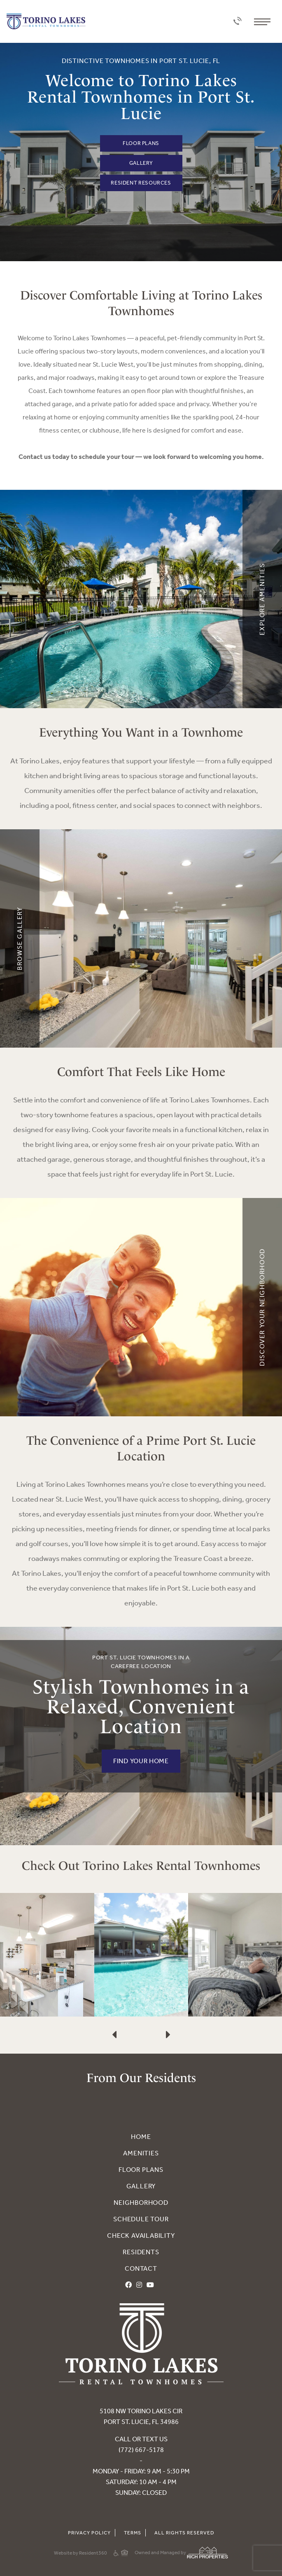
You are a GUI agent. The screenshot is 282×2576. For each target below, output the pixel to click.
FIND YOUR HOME (141, 1761)
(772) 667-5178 (141, 2450)
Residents (141, 2252)
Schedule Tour (140, 2219)
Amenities (140, 2153)
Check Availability (141, 2235)
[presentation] (114, 2009)
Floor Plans (141, 143)
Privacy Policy (89, 2533)
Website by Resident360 (80, 2553)
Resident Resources (141, 183)
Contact (141, 2268)
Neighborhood (141, 2202)
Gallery (141, 163)
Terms (132, 2533)
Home (141, 2137)
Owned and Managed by (181, 2553)
